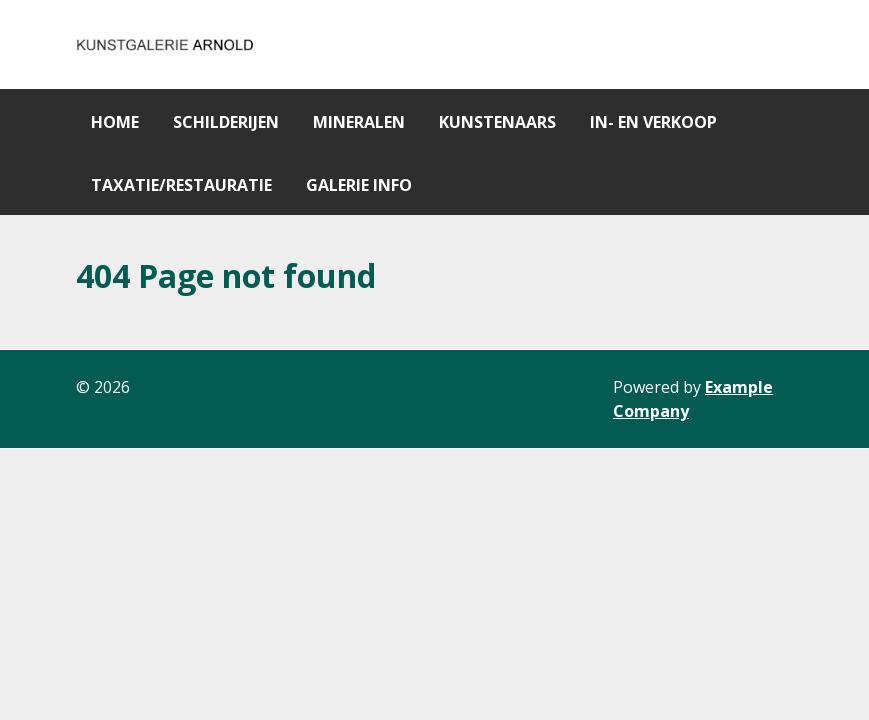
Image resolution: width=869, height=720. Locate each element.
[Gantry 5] (166, 44)
